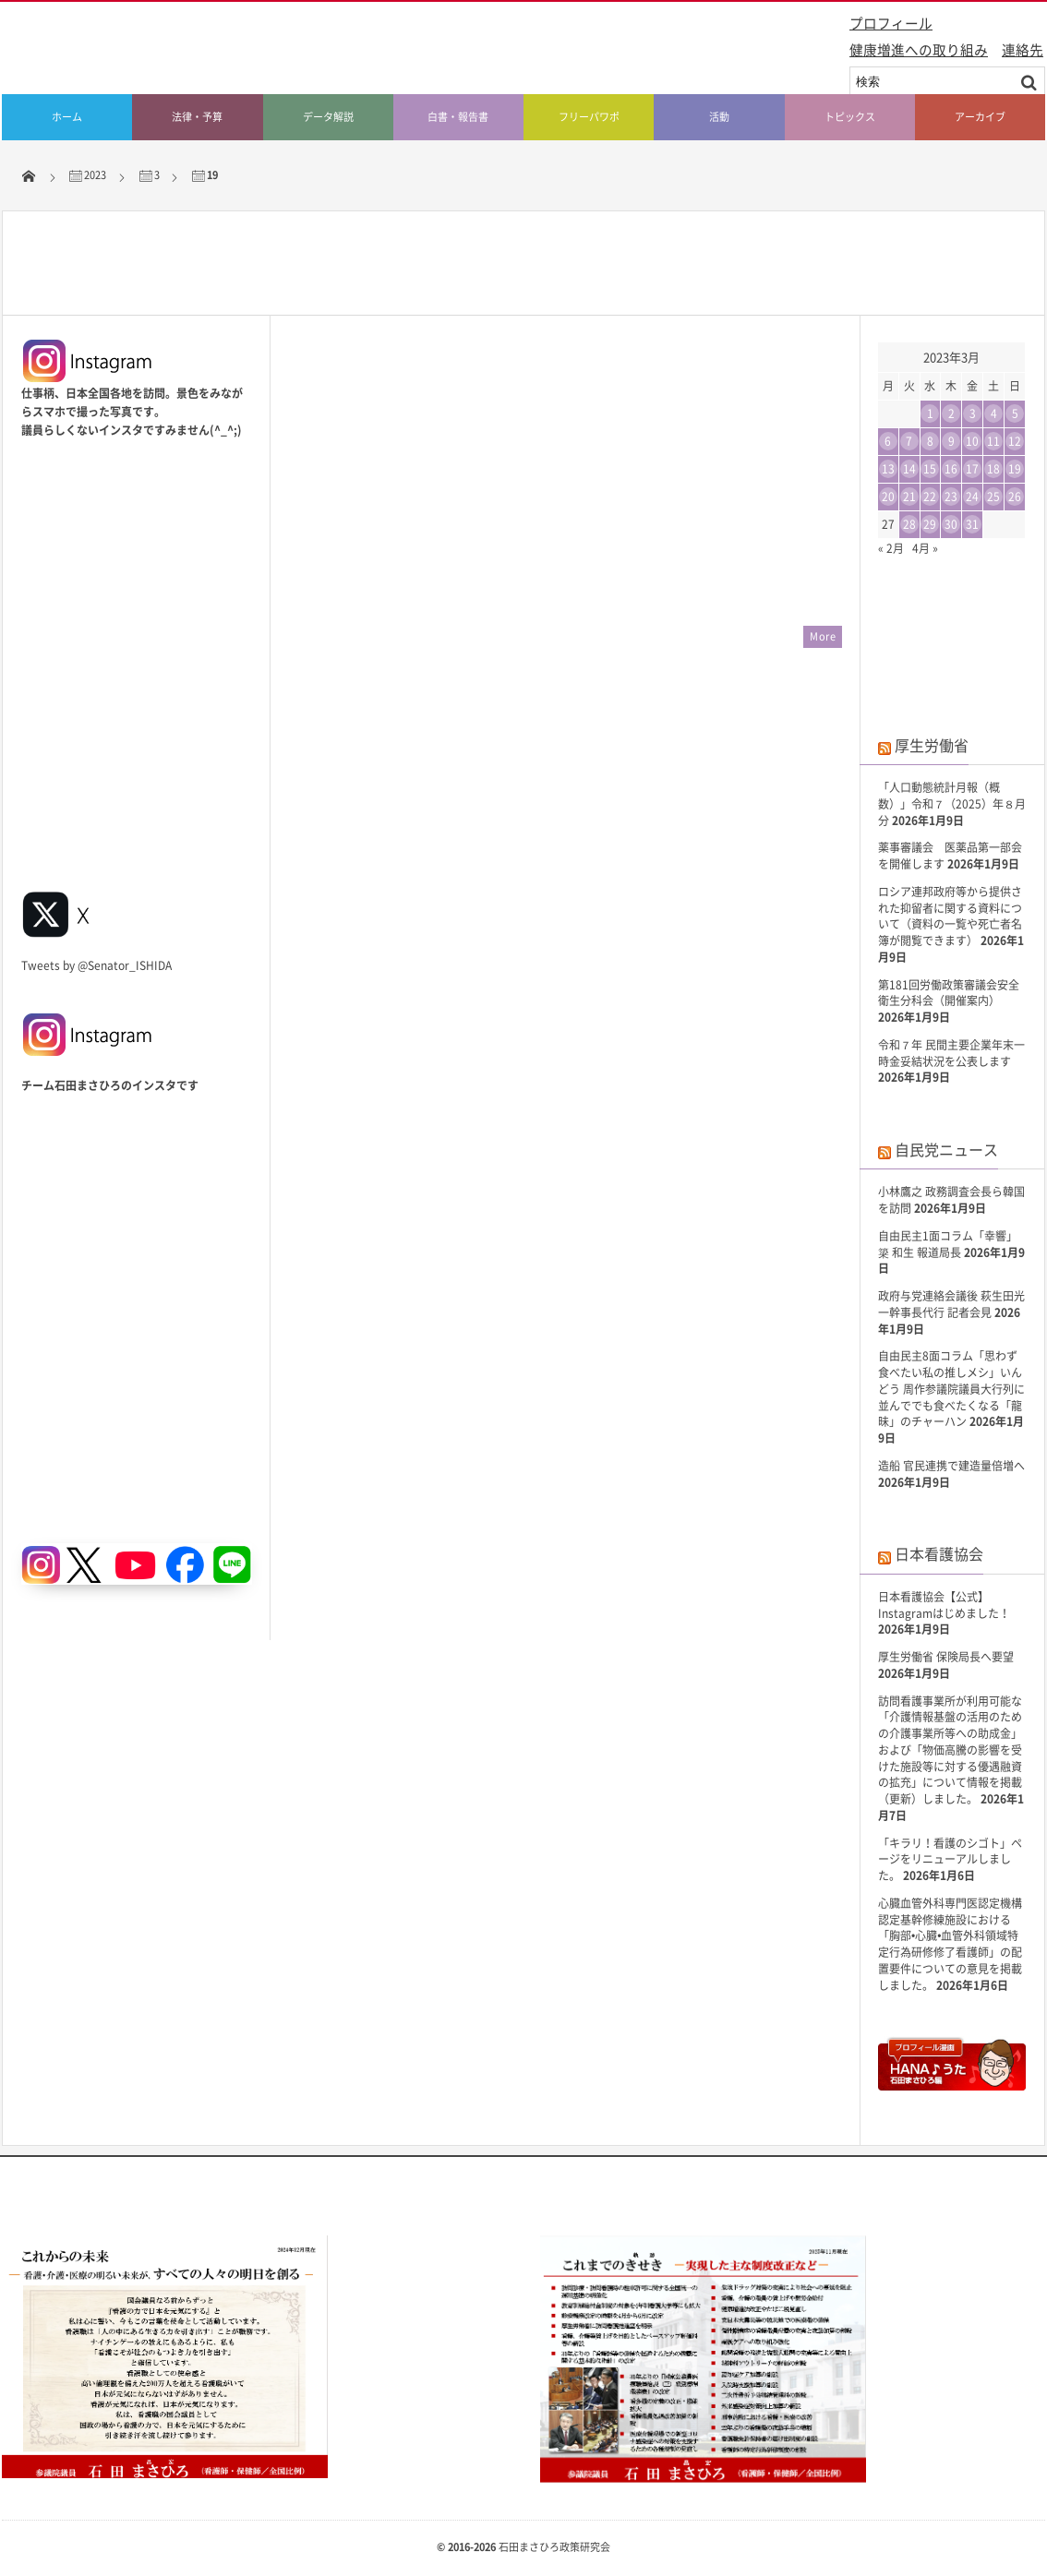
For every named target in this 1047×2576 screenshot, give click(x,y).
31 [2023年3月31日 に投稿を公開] (972, 524)
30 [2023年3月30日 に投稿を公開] (951, 524)
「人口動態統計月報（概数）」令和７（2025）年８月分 (952, 804)
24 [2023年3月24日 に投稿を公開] (972, 496)
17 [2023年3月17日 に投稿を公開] (972, 469)
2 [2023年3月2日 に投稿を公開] (951, 413)
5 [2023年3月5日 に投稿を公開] (1015, 413)
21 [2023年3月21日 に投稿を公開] (909, 496)
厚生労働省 (932, 745)
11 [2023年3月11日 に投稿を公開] (993, 441)
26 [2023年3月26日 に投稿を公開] (1014, 496)
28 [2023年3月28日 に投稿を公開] (909, 524)
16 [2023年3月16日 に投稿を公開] (951, 469)
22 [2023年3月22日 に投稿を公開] (929, 496)
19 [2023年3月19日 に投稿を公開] (1014, 469)
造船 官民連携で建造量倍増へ (951, 1465)
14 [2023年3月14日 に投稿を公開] (909, 469)
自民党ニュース (946, 1149)
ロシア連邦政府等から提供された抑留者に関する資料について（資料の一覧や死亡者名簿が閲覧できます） (950, 916)
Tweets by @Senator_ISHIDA (96, 965)
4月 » (925, 548)
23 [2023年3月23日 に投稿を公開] (951, 496)
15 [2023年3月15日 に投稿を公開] (929, 469)
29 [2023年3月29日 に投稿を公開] (929, 524)
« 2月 (891, 548)
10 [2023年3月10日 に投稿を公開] (972, 441)
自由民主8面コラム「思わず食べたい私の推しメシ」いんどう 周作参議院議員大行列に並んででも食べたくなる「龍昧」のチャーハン (951, 1389)
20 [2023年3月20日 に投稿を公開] (888, 496)
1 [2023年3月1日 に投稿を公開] (930, 413)
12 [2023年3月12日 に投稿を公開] (1014, 441)
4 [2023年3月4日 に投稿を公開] (994, 413)
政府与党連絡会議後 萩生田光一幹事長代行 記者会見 (951, 1304)
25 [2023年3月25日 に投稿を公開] (993, 496)
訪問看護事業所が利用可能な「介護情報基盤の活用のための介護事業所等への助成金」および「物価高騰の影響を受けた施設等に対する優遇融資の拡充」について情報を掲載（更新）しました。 (950, 1750)
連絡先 (1022, 50)
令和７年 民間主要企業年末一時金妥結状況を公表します (951, 1053)
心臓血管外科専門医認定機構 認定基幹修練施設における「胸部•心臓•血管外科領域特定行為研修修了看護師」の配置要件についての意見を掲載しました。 (950, 1944)
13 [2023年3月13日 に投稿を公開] (888, 469)
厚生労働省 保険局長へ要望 (946, 1656)
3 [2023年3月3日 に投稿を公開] (972, 413)
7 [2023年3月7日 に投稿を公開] (909, 441)
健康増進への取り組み (918, 50)
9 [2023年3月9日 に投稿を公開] (951, 441)
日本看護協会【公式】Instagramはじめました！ (944, 1605)
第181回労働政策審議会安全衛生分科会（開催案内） (948, 993)
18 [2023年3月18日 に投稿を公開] (993, 469)
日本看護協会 (939, 1553)
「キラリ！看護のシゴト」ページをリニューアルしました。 (950, 1860)
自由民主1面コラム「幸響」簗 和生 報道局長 (947, 1244)
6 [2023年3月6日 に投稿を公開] (888, 441)
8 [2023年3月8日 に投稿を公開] (930, 441)
